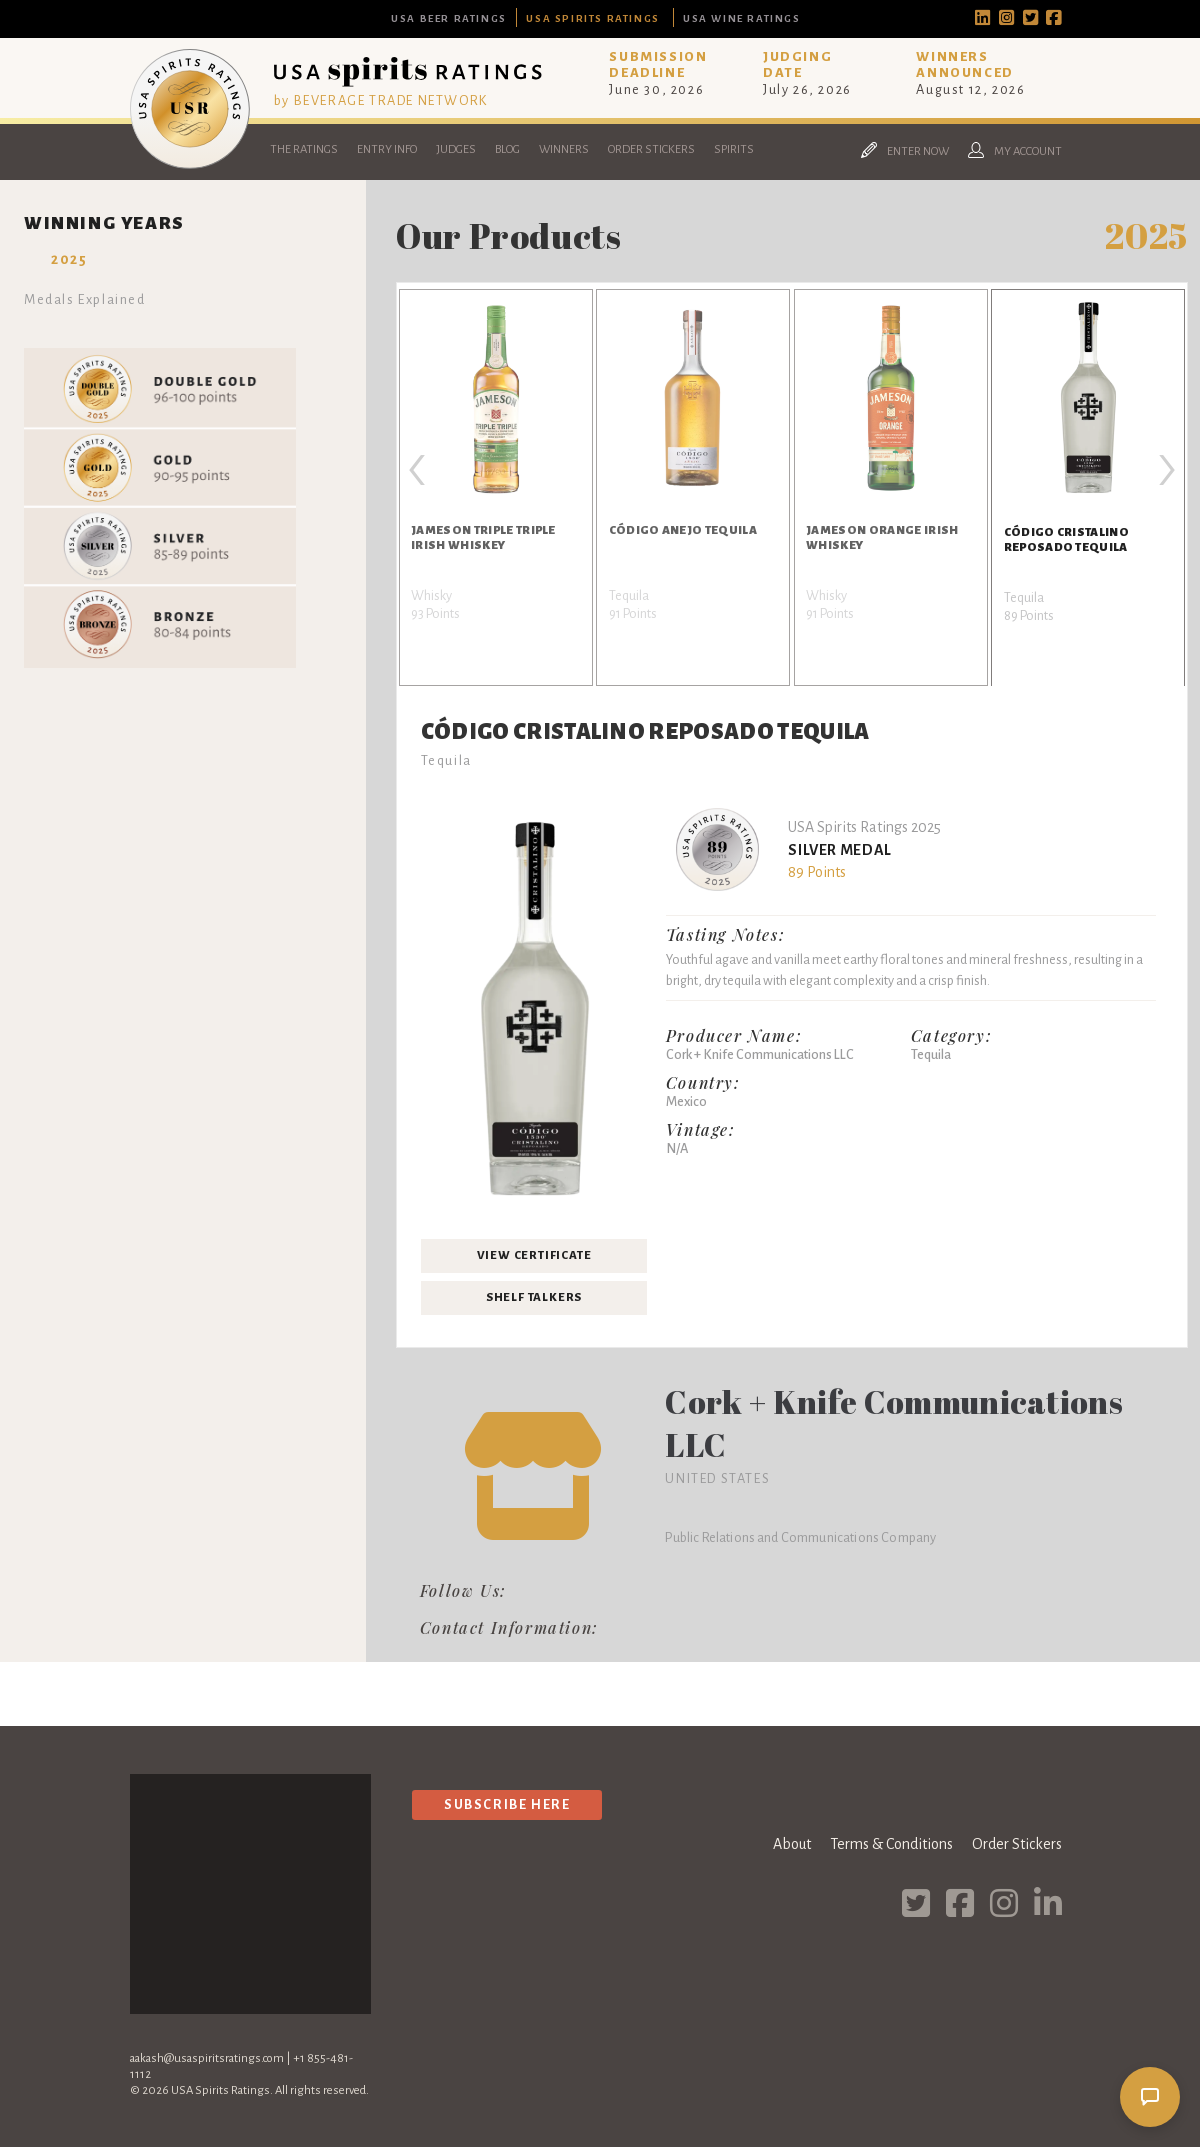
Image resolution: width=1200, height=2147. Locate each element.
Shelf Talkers (534, 1297)
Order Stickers (651, 149)
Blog (507, 149)
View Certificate (534, 1255)
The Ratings (304, 149)
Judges (456, 149)
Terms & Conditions (891, 1844)
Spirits (734, 149)
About (792, 1844)
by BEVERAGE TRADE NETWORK (381, 100)
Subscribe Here (507, 1804)
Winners (564, 149)
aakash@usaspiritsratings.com (207, 2058)
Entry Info (387, 149)
